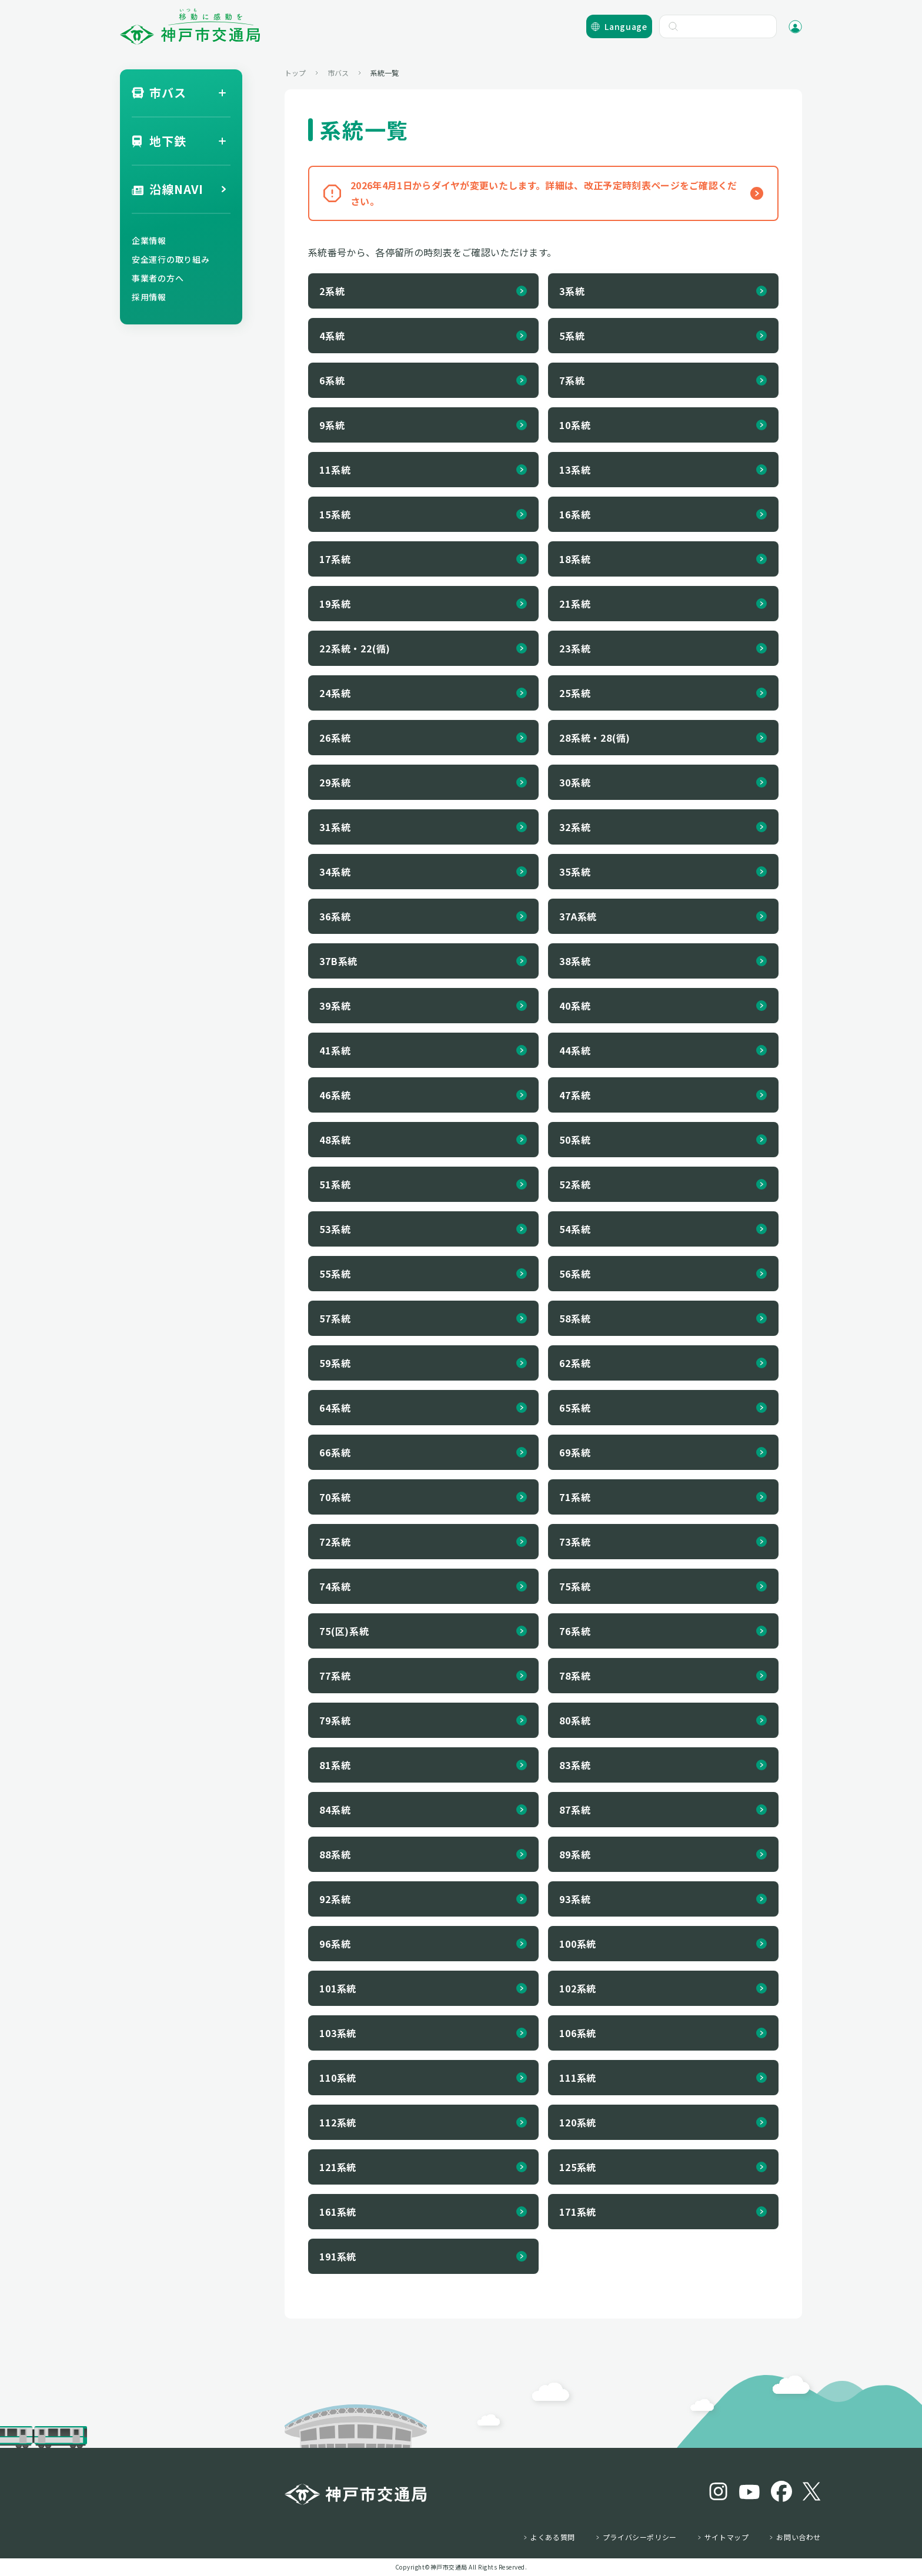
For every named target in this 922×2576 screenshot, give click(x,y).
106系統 (577, 2033)
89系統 (574, 1854)
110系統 (337, 2078)
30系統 (574, 782)
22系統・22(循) (354, 648)
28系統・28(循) (594, 738)
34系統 (334, 872)
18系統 (574, 559)
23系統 (574, 648)
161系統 (337, 2212)
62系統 (574, 1363)
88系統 (334, 1854)
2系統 (332, 291)
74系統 (334, 1586)
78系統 (574, 1676)
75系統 (574, 1586)
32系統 (574, 827)
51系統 (334, 1184)
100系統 (577, 1944)
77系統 (334, 1676)
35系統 (574, 872)
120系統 (577, 2122)
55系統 (334, 1274)
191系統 (337, 2256)
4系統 (332, 336)
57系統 (334, 1318)
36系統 (334, 916)
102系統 (577, 1988)
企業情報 (149, 240)
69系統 (574, 1452)
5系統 (571, 336)
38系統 (574, 961)
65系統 (574, 1408)
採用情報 (149, 297)
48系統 (334, 1140)
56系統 (574, 1274)
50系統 (574, 1140)
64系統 (334, 1408)
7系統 (571, 380)
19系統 (334, 604)
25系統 (574, 693)
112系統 (337, 2122)
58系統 (574, 1318)
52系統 (574, 1184)
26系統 (334, 738)
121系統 (337, 2167)
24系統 (334, 693)
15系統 (334, 514)
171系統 (577, 2212)
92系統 (334, 1899)
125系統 (577, 2167)
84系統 (334, 1810)
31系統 (334, 827)
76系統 (574, 1631)
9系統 (332, 425)
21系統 (574, 604)
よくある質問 (552, 2537)
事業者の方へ (157, 278)
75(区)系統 (344, 1631)
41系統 (334, 1050)
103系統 (337, 2033)
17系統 (334, 559)
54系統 (574, 1229)
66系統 (334, 1452)
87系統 (574, 1810)
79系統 (334, 1720)
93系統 (574, 1899)
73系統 (574, 1542)
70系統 (334, 1497)
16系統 (574, 514)
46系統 (334, 1095)
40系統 (574, 1006)
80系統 (574, 1720)
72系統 (334, 1542)
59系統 (334, 1363)
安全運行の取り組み (170, 259)
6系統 (332, 380)
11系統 (334, 470)
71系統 (574, 1497)
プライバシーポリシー (640, 2537)
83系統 (574, 1765)
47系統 (574, 1095)
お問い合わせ (798, 2537)
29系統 (334, 782)
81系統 (334, 1765)
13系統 (574, 470)
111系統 (577, 2078)
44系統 (574, 1050)
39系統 (334, 1006)
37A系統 (578, 916)
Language (625, 26)
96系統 (334, 1944)
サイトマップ (726, 2537)
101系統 (337, 1988)
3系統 (571, 291)
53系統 (334, 1229)
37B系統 (338, 961)
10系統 (574, 425)
